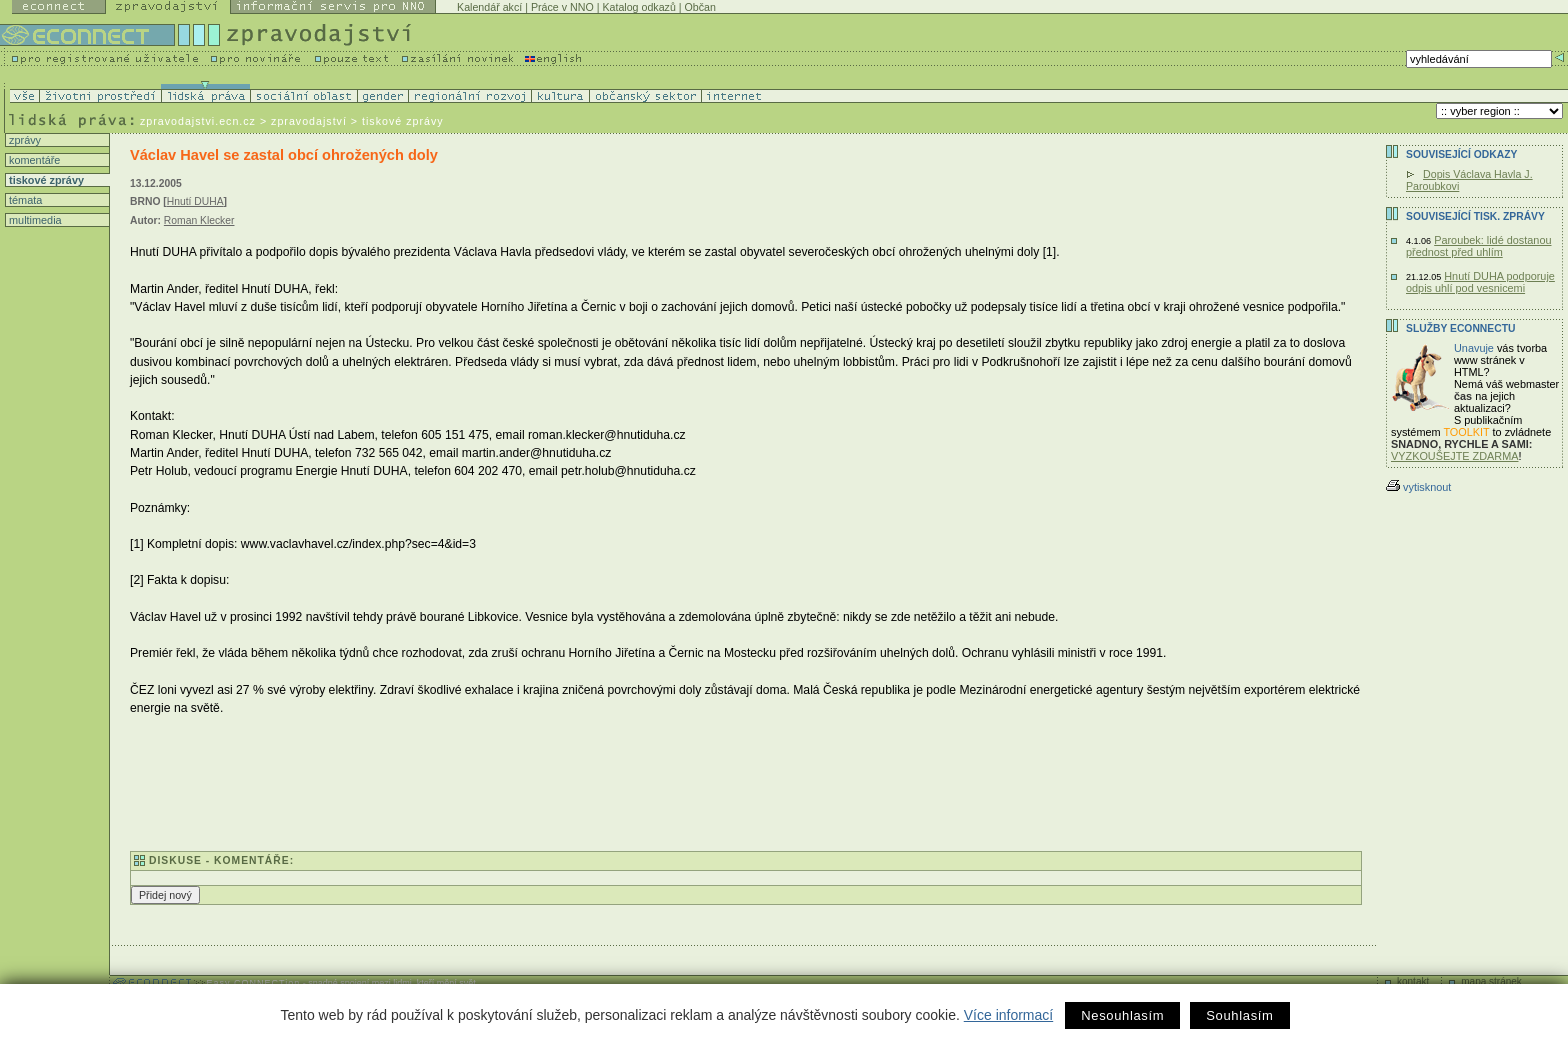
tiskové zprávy (45, 180)
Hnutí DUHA (195, 201)
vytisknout (1418, 487)
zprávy (23, 140)
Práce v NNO (562, 7)
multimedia (34, 220)
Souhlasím (1239, 1015)
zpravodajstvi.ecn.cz (198, 121)
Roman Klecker (199, 220)
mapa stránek (1491, 981)
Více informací (1008, 1015)
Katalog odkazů (638, 7)
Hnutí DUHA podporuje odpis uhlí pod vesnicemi (1480, 282)
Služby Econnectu (1460, 328)
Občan (700, 7)
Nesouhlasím (1122, 1015)
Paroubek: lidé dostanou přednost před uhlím (1478, 246)
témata (24, 200)
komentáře (33, 160)
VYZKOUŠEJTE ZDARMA (1455, 456)
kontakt (1413, 981)
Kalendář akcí (489, 7)
